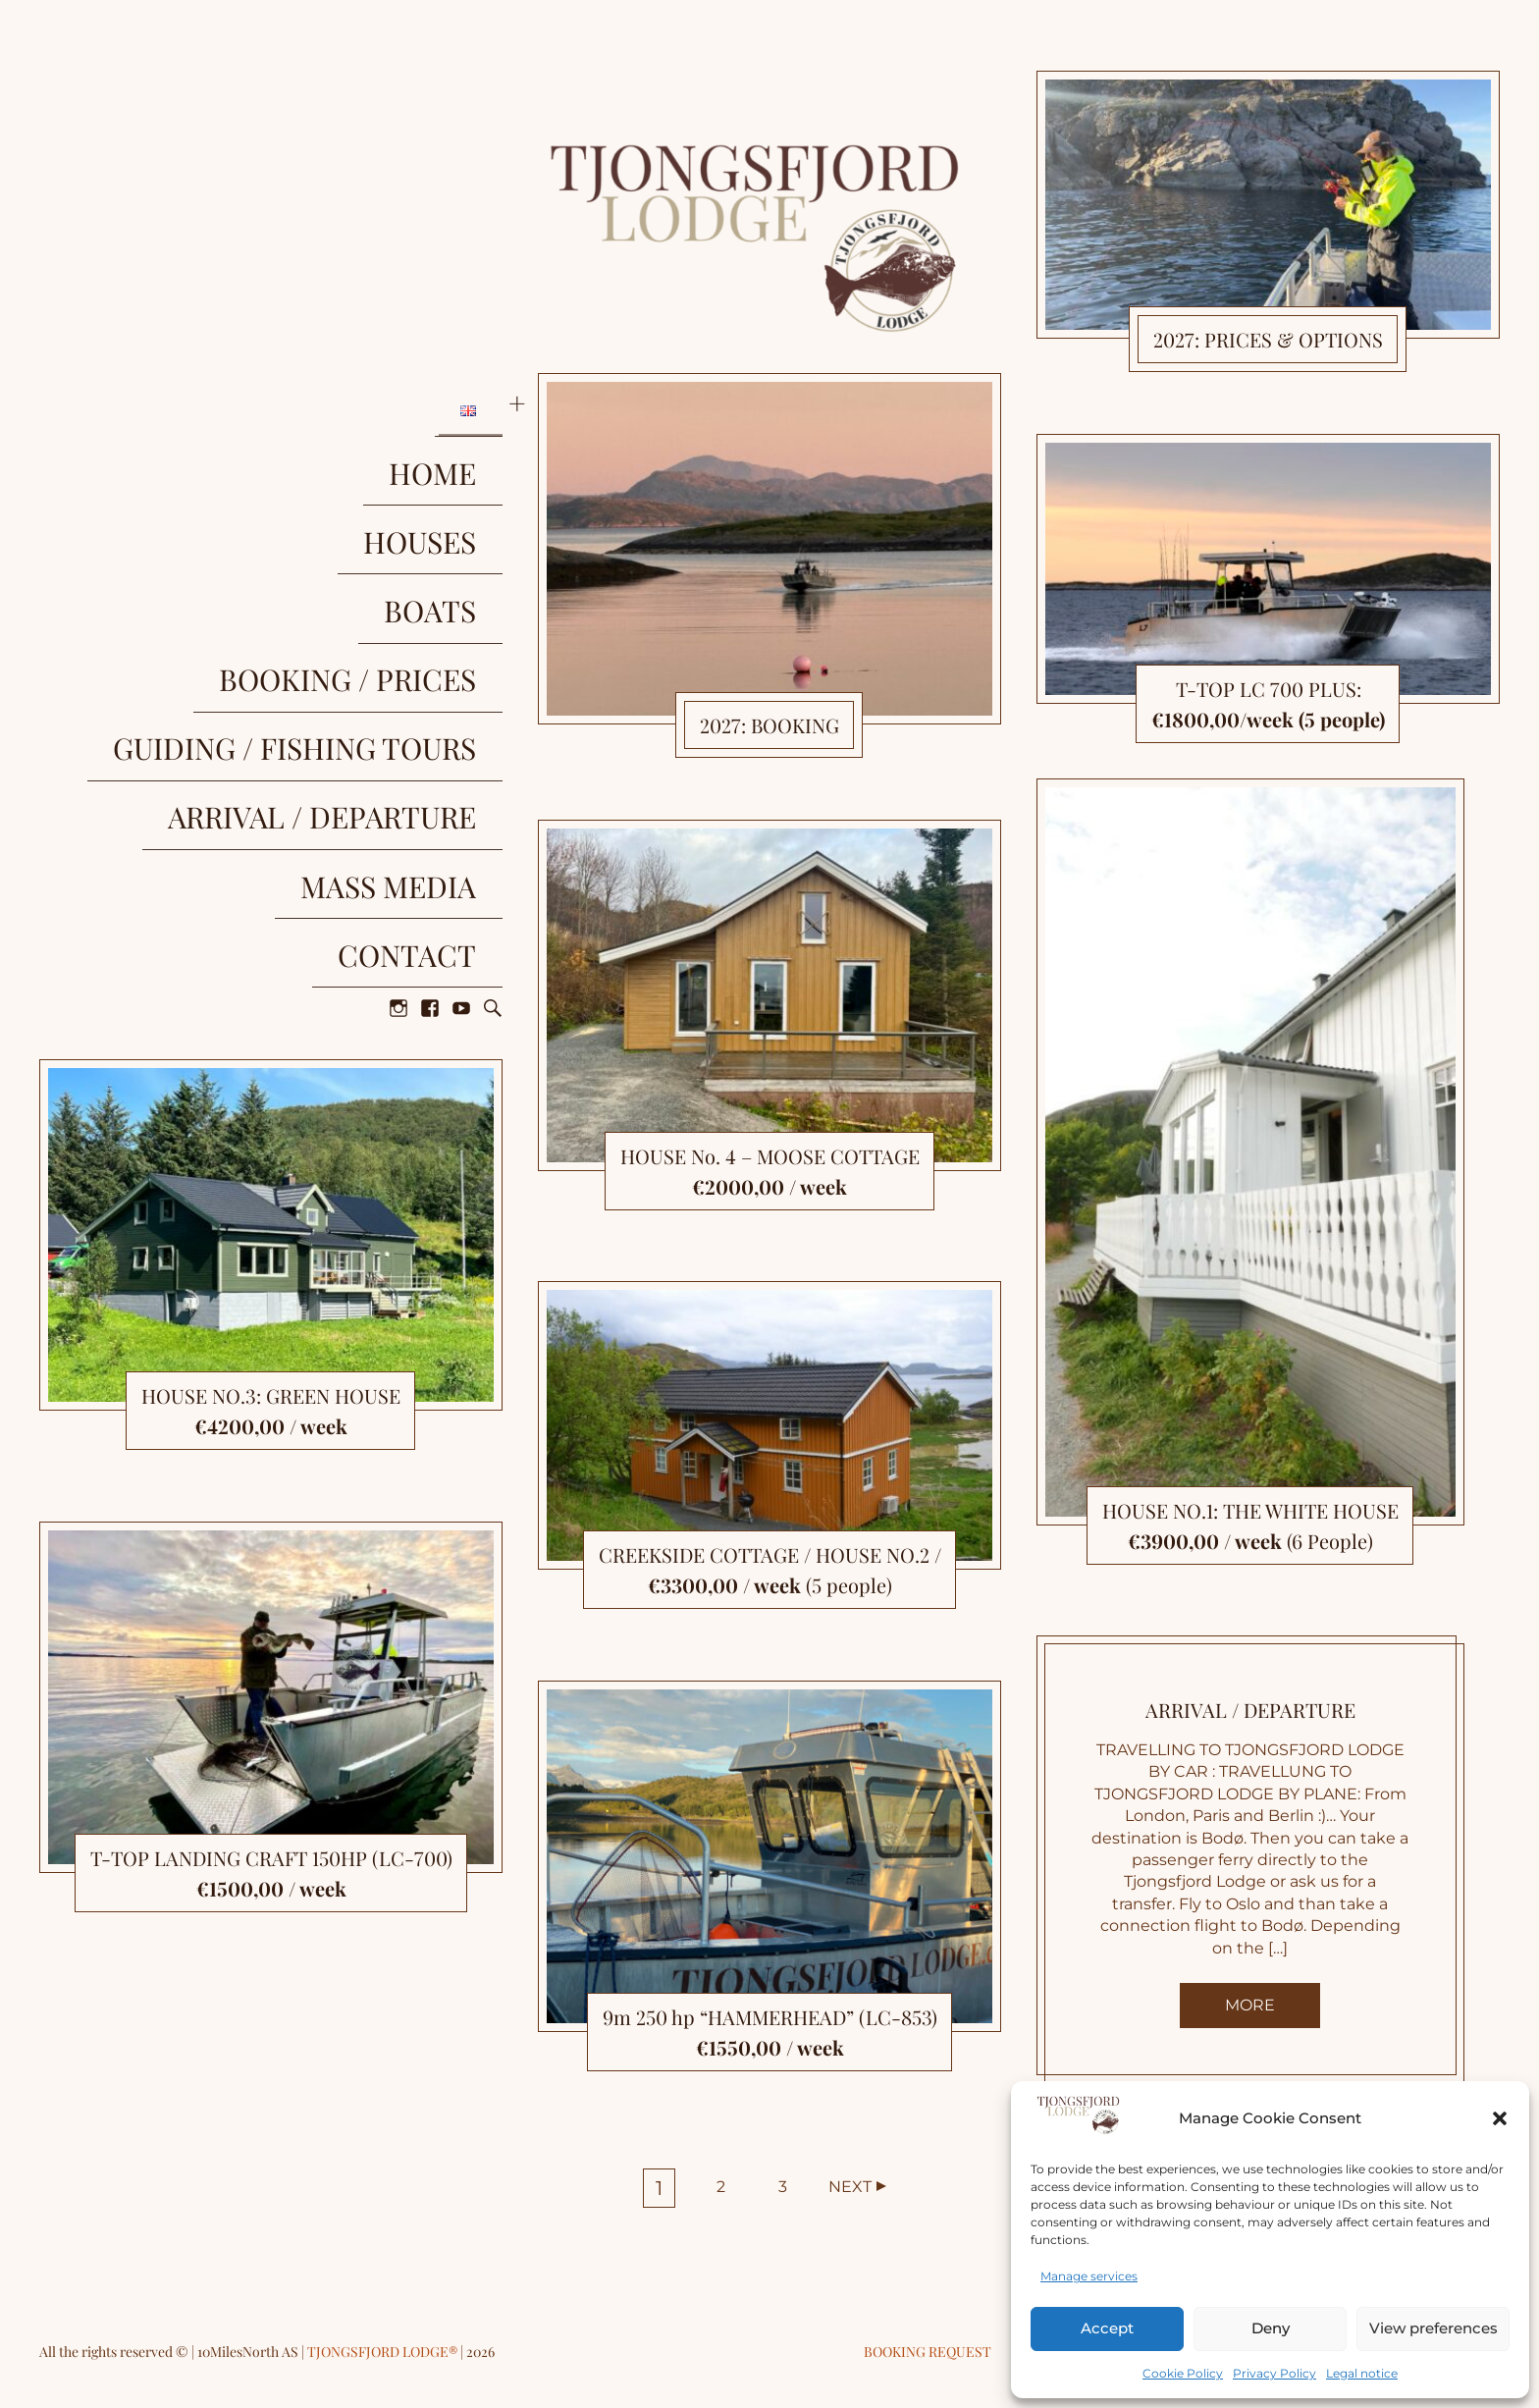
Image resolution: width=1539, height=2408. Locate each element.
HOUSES (446, 473)
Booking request (927, 2351)
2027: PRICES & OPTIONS (1268, 339)
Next (850, 2186)
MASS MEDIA (415, 679)
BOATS (456, 514)
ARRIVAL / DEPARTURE (348, 638)
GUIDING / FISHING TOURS (321, 597)
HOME (459, 432)
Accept (1107, 2328)
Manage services (1089, 2276)
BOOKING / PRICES (374, 555)
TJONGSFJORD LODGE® (383, 2351)
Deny (1270, 2328)
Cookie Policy (1182, 2373)
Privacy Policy (1274, 2373)
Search (492, 760)
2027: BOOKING (769, 725)
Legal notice (1362, 2373)
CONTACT (433, 720)
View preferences (1433, 2328)
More (1250, 2005)
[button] (1500, 2118)
